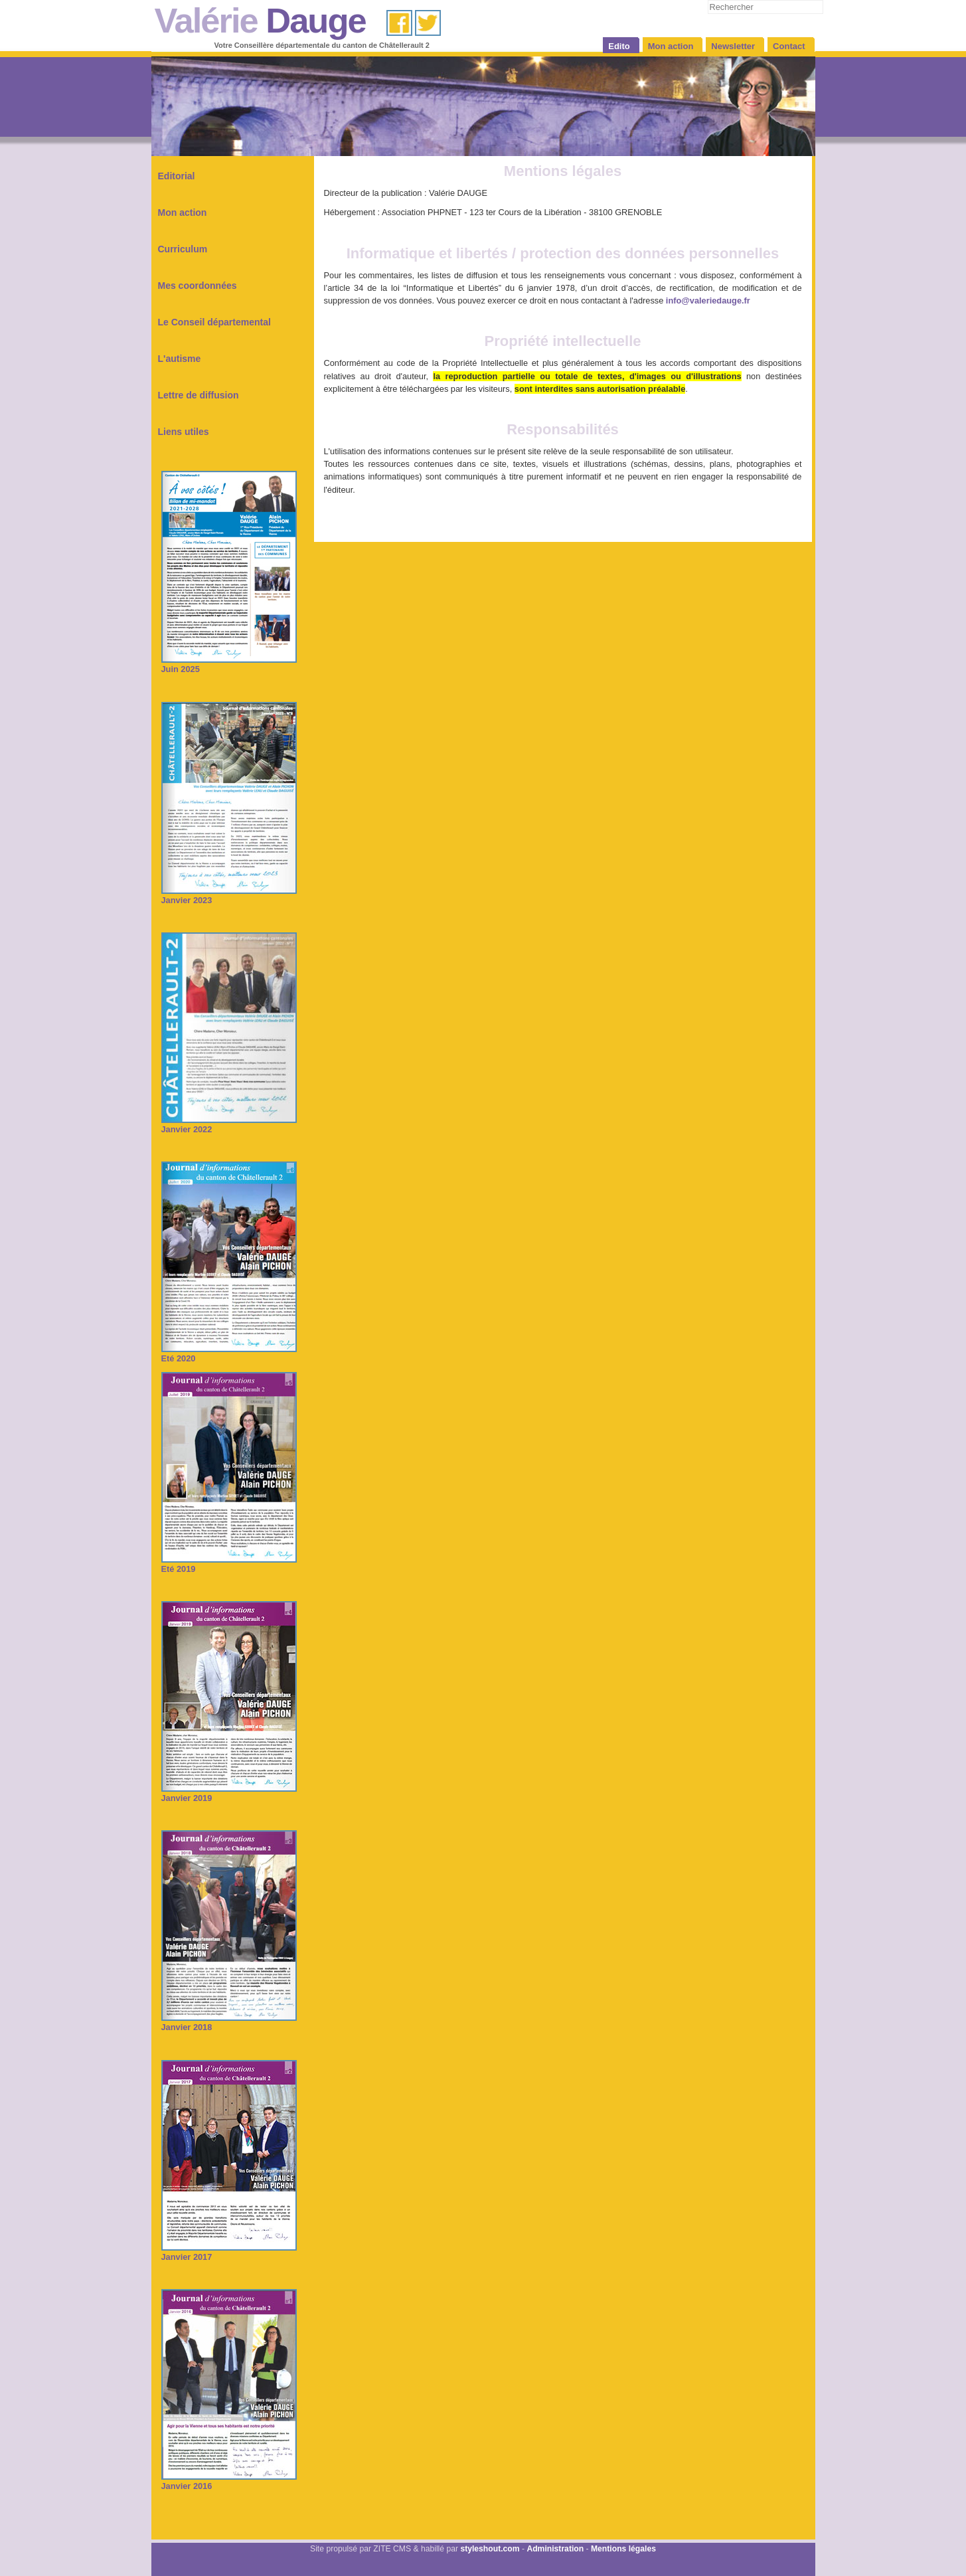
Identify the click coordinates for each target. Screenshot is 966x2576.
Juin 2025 (229, 664)
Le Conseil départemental (214, 322)
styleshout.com (489, 2548)
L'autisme (179, 358)
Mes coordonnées (197, 285)
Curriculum (183, 249)
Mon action (182, 212)
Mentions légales (623, 2548)
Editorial (176, 176)
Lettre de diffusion (198, 395)
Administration (555, 2548)
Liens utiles (183, 431)
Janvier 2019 (229, 1793)
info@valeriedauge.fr (708, 300)
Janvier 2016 (229, 2481)
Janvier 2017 (229, 2252)
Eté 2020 (229, 1353)
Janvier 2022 (229, 1124)
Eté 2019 (229, 1564)
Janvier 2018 (229, 2022)
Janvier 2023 (229, 895)
